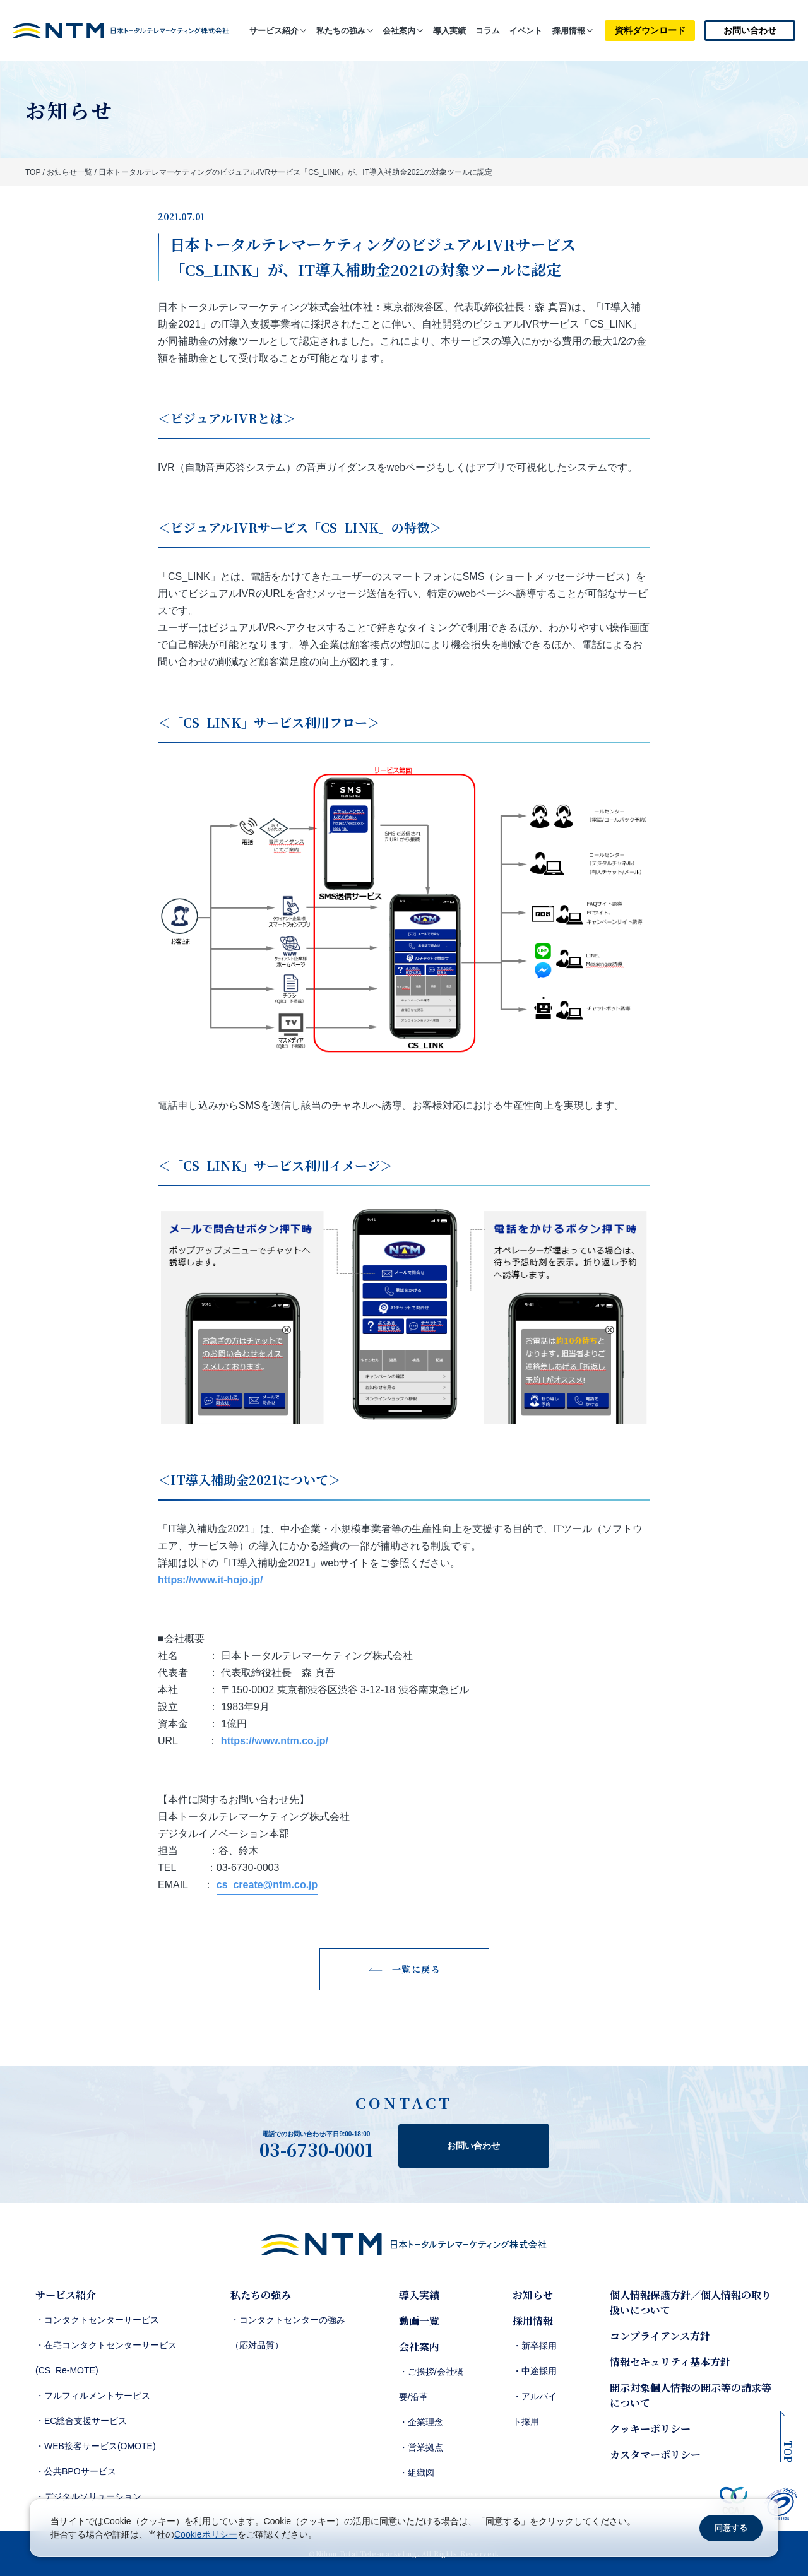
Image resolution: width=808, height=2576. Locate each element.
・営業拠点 (421, 2447)
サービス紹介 (274, 30)
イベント (525, 30)
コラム (487, 30)
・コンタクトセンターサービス (97, 2320)
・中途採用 (535, 2371)
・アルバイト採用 (535, 2408)
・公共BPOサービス (75, 2471)
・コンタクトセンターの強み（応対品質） (287, 2332)
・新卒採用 (535, 2346)
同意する (731, 2527)
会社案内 (399, 30)
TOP (32, 172)
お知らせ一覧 (69, 172)
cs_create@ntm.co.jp (267, 1884)
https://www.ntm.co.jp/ (274, 1740)
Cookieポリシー (205, 2534)
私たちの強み (340, 30)
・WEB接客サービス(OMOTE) (95, 2446)
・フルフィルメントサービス (92, 2395)
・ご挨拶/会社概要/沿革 (431, 2384)
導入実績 (449, 30)
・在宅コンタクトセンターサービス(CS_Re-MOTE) (106, 2357)
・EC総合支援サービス (81, 2421)
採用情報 (568, 30)
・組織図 (416, 2472)
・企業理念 (421, 2422)
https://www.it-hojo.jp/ (210, 1580)
